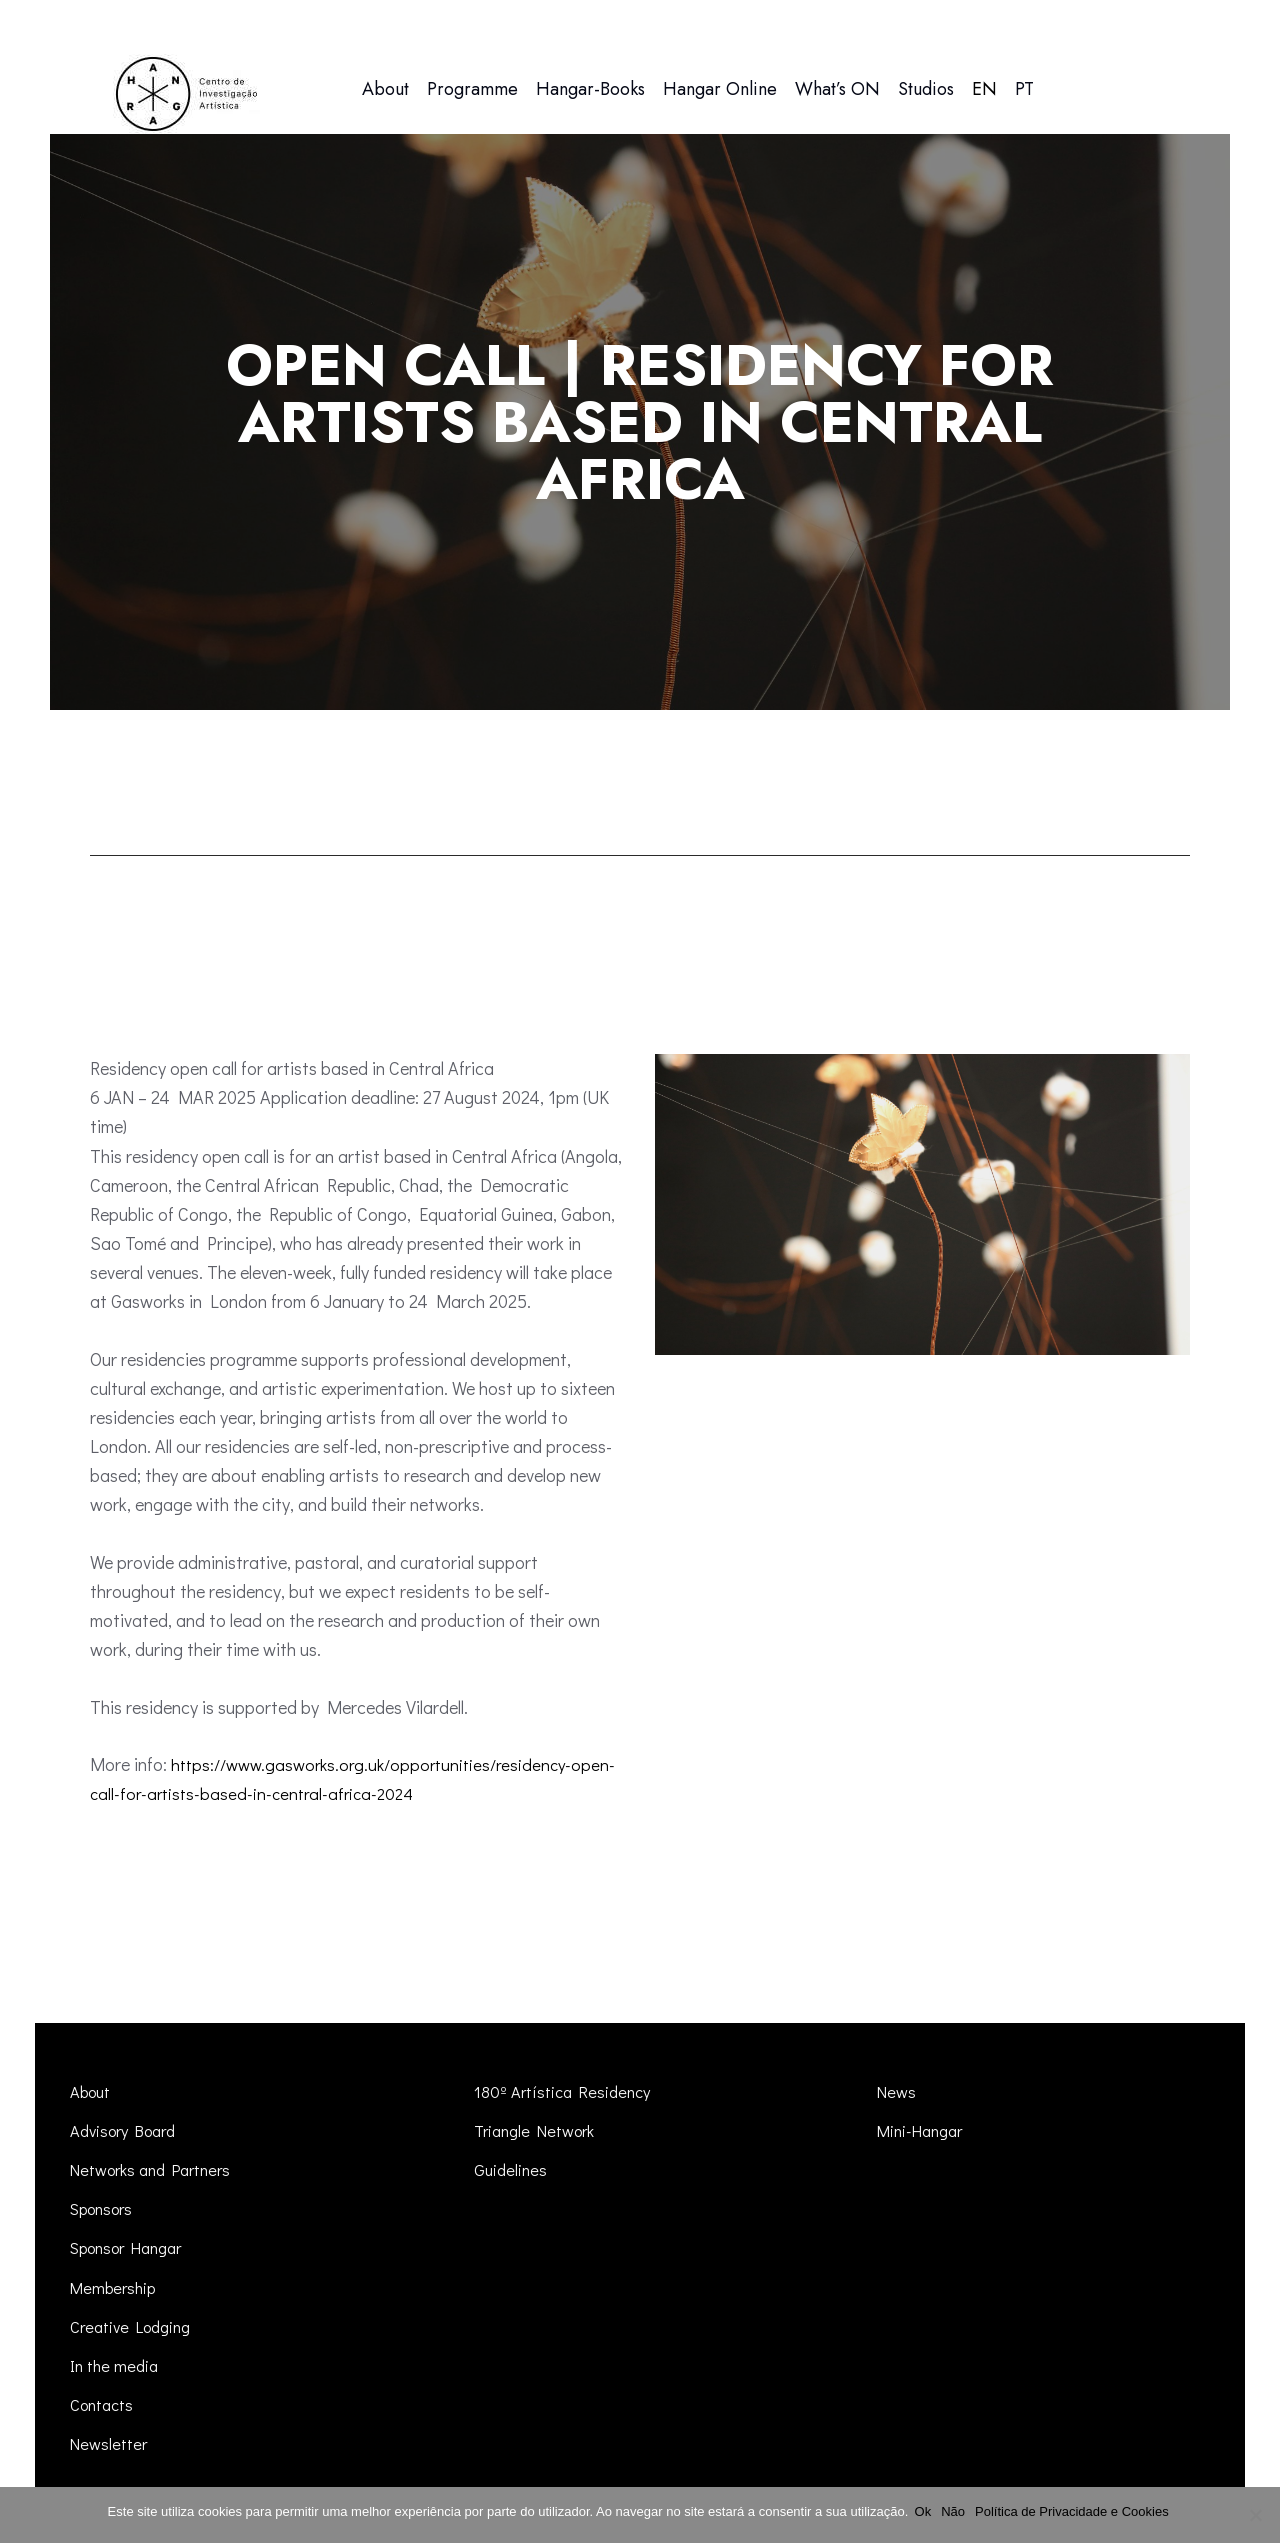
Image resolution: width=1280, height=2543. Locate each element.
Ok (926, 2511)
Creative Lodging (135, 2326)
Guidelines (512, 2169)
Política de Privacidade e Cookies (1076, 2511)
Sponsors (106, 2208)
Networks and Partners (156, 2169)
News (897, 2091)
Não (957, 2511)
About (92, 2091)
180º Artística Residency (565, 2091)
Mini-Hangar (923, 2130)
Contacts (103, 2404)
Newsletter (109, 2443)
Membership (116, 2287)
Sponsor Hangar (133, 2247)
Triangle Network (538, 2130)
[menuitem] (984, 89)
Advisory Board (128, 2130)
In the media (116, 2365)
